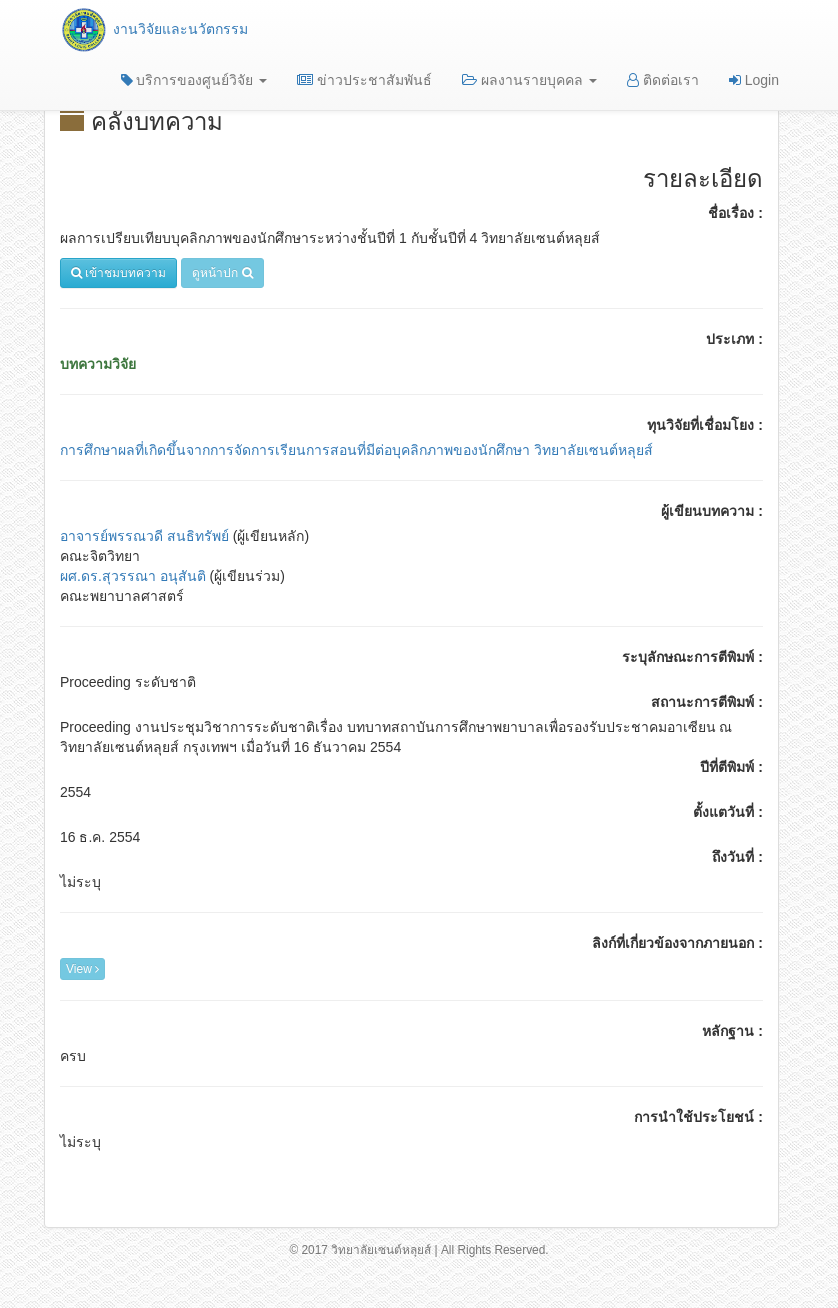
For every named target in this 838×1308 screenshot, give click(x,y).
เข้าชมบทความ (118, 273)
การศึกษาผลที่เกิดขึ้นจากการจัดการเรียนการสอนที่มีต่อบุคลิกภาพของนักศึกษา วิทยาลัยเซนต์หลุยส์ (356, 450)
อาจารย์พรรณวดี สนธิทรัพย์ (146, 536)
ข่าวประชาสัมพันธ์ (364, 80)
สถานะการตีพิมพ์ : (707, 702)
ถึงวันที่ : (737, 857)
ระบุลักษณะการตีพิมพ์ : (692, 657)
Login (754, 80)
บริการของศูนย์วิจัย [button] (194, 80)
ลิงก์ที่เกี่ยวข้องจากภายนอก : (677, 943)
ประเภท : (734, 339)
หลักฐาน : (732, 1031)
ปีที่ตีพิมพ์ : (731, 767)
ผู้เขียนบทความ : (712, 511)
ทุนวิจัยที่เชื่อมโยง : (705, 425)
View (82, 969)
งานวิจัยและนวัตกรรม (153, 29)
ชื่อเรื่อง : (735, 213)
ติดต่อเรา (663, 80)
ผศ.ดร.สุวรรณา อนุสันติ (133, 576)
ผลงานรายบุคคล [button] (529, 80)
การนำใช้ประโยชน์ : (698, 1117)
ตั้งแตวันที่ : (728, 812)
